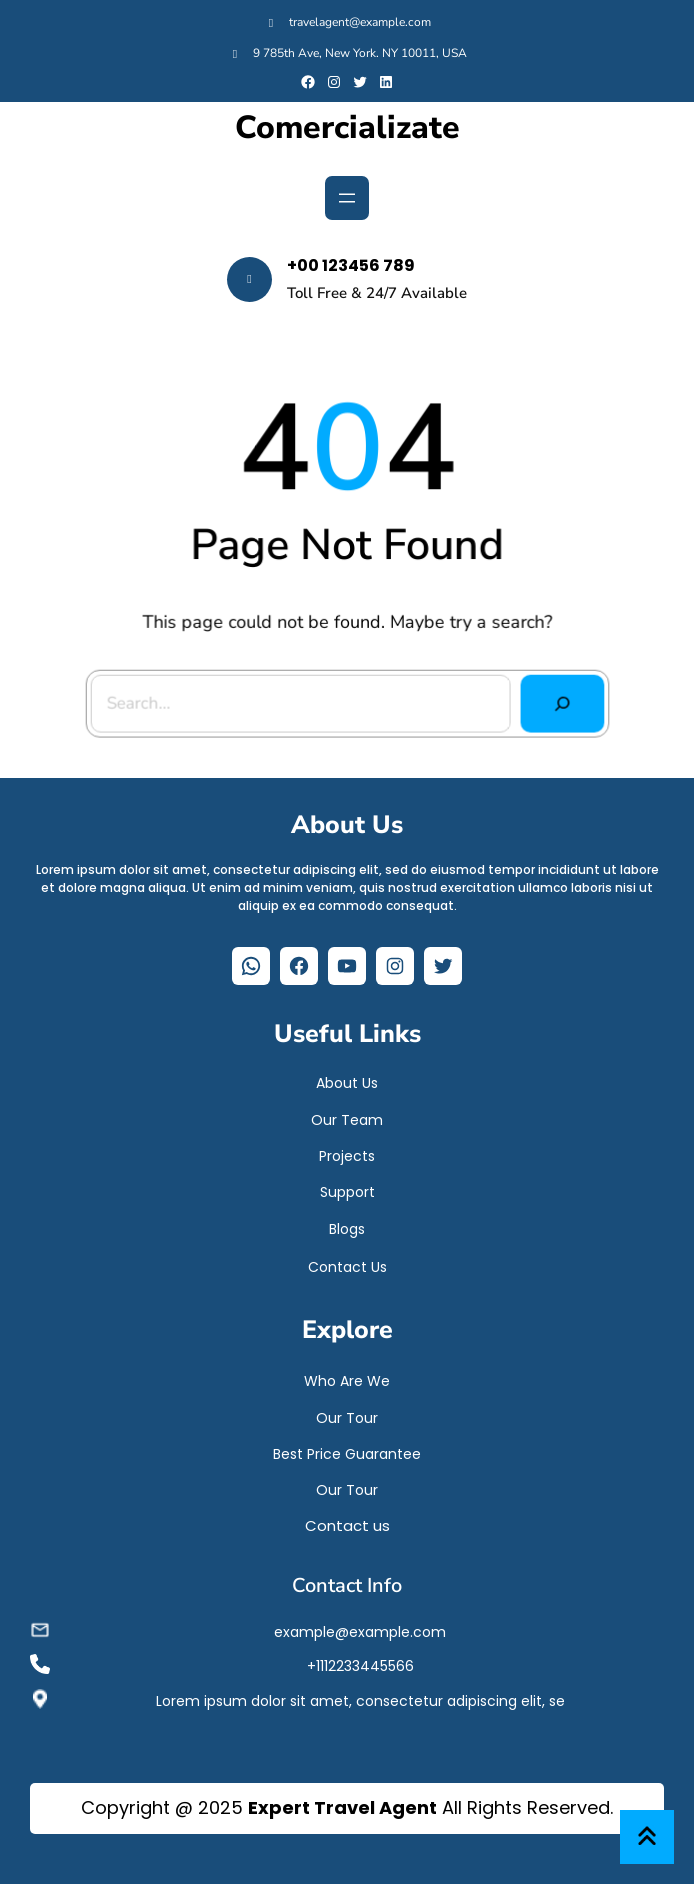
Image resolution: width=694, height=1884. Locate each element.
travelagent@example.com (360, 22)
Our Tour (347, 1413)
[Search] (559, 702)
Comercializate (347, 128)
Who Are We (347, 1376)
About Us (347, 1078)
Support (347, 1187)
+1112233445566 (360, 1661)
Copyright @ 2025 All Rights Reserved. (347, 1807)
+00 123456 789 (351, 265)
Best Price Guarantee (347, 1449)
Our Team (347, 1115)
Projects (347, 1151)
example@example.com (360, 1627)
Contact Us (347, 1262)
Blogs (347, 1224)
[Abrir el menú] (347, 198)
